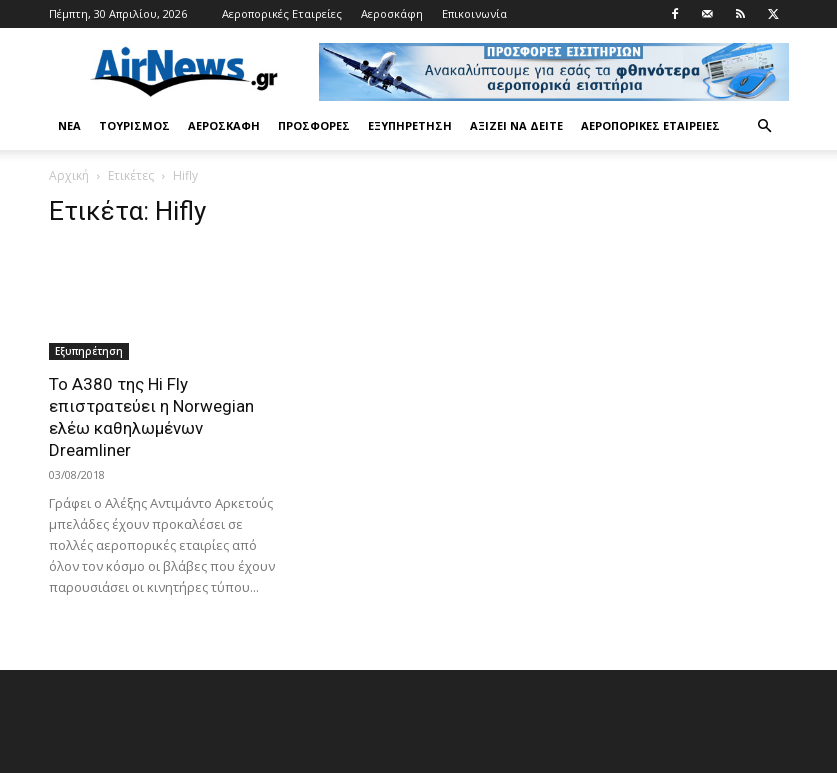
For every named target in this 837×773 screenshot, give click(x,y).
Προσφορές (314, 125)
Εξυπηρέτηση (410, 125)
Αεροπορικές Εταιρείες (282, 13)
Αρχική (69, 175)
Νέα (69, 125)
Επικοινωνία (474, 13)
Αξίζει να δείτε (516, 125)
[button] (765, 126)
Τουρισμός (134, 125)
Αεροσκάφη (392, 13)
